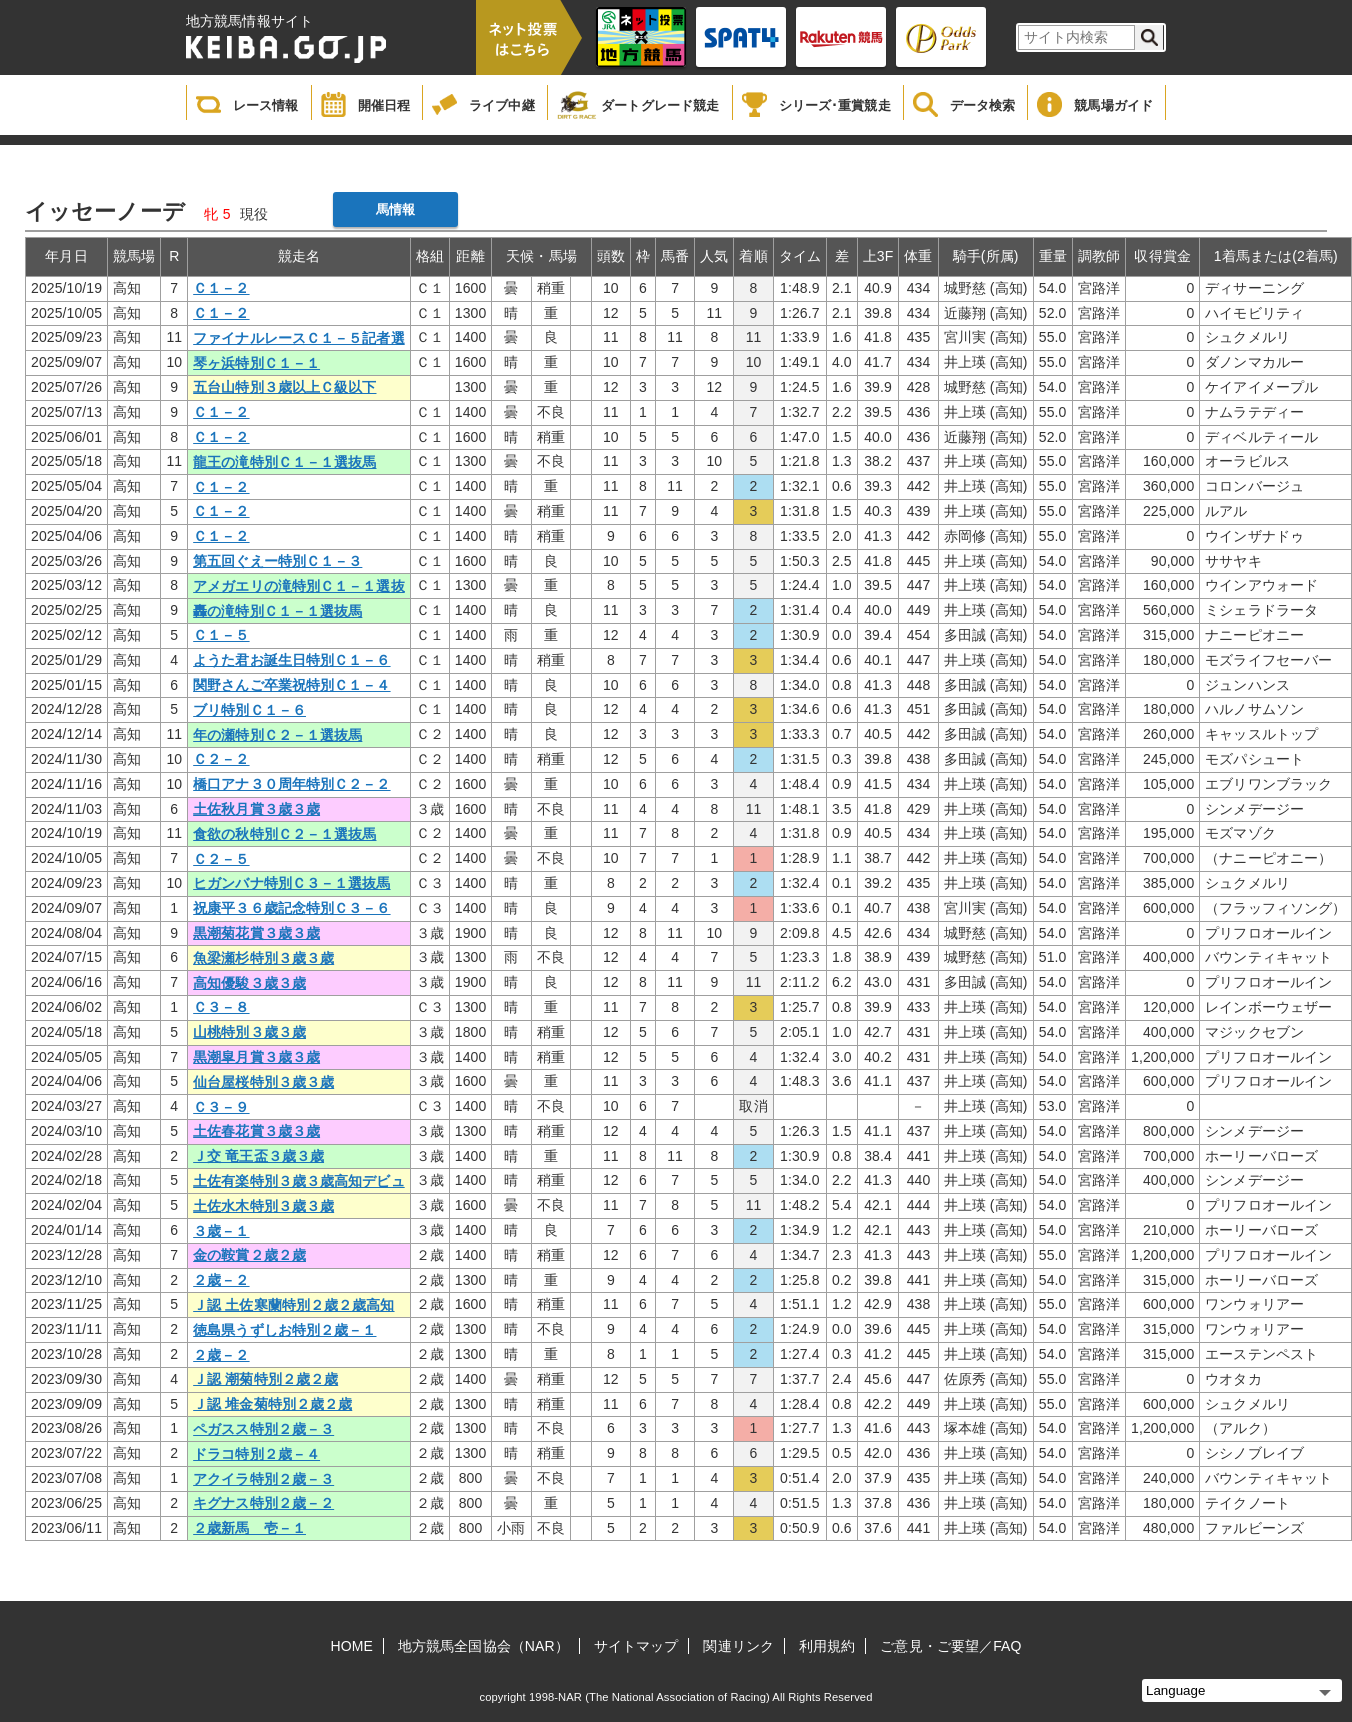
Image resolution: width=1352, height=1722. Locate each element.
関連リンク (738, 1646)
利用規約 (827, 1646)
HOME (352, 1646)
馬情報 (395, 209)
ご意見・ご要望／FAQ (950, 1646)
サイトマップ (636, 1646)
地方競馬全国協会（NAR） (483, 1646)
